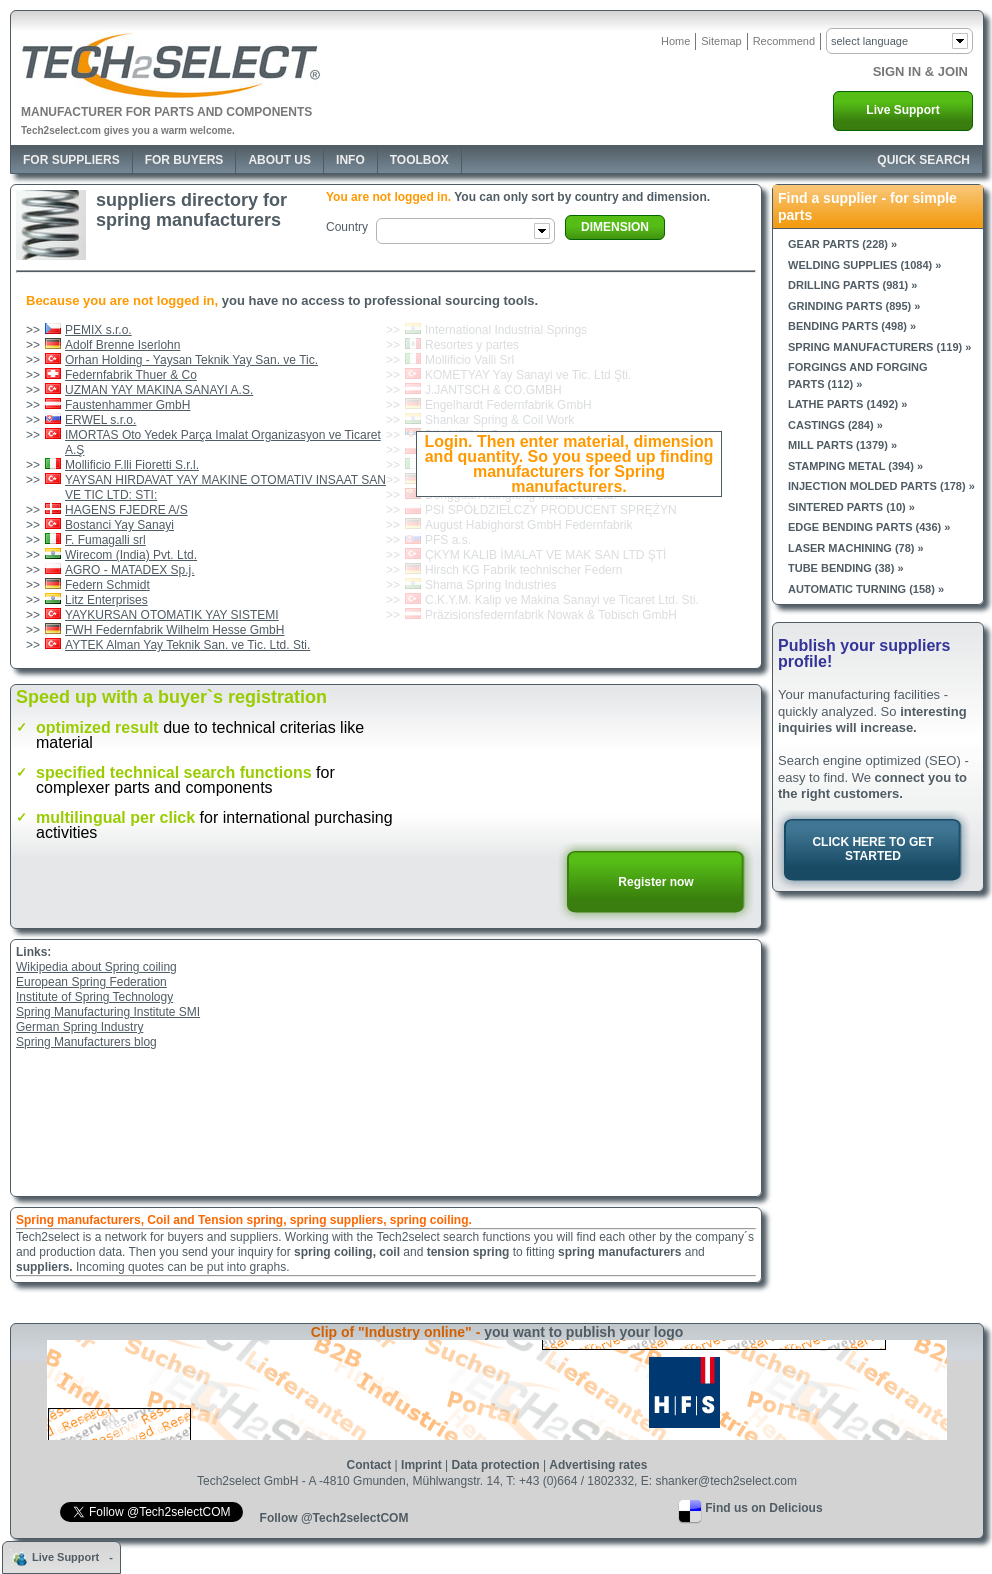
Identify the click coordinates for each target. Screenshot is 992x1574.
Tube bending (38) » (846, 568)
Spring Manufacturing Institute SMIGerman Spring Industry (108, 1019)
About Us (279, 160)
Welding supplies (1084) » (864, 265)
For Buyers (184, 160)
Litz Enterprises (106, 600)
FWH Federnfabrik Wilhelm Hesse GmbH (174, 630)
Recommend (784, 41)
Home (675, 41)
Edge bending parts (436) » (869, 527)
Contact (369, 1465)
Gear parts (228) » (842, 244)
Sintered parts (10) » (851, 507)
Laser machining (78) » (856, 548)
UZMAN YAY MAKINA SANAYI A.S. (159, 390)
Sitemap (721, 41)
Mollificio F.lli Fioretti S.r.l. (132, 465)
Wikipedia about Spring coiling (96, 967)
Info (350, 160)
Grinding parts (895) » (854, 306)
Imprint (421, 1465)
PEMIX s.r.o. (98, 330)
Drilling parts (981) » (852, 285)
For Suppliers (71, 160)
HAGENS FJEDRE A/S (126, 510)
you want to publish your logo (583, 1332)
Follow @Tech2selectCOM (334, 1518)
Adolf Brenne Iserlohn (122, 345)
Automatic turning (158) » (866, 589)
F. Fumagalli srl (105, 540)
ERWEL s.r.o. (100, 420)
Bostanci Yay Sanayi (119, 525)
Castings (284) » (835, 425)
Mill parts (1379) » (842, 445)
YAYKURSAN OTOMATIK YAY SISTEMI (172, 615)
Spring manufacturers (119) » (879, 347)
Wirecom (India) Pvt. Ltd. (131, 555)
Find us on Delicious (763, 1508)
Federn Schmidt (107, 585)
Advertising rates (598, 1465)
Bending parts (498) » (852, 326)
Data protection (496, 1465)
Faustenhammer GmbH (127, 405)
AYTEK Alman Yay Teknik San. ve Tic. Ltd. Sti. (187, 645)
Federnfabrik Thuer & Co (131, 375)
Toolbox (419, 160)
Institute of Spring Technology (94, 997)
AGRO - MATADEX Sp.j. (130, 570)
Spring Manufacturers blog (86, 1042)
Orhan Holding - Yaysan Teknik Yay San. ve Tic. (191, 360)
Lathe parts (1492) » (847, 404)
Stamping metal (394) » (855, 466)
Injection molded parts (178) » (881, 486)
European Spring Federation (91, 982)
